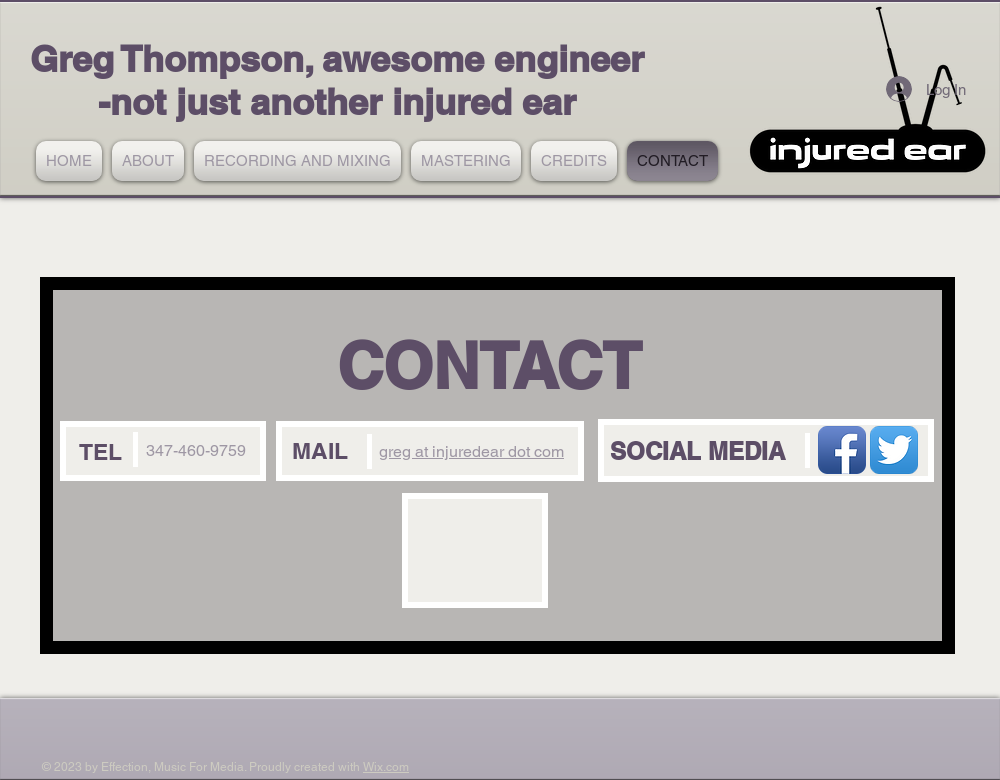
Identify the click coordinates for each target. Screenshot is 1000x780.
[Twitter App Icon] (894, 450)
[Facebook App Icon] (842, 450)
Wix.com (386, 767)
